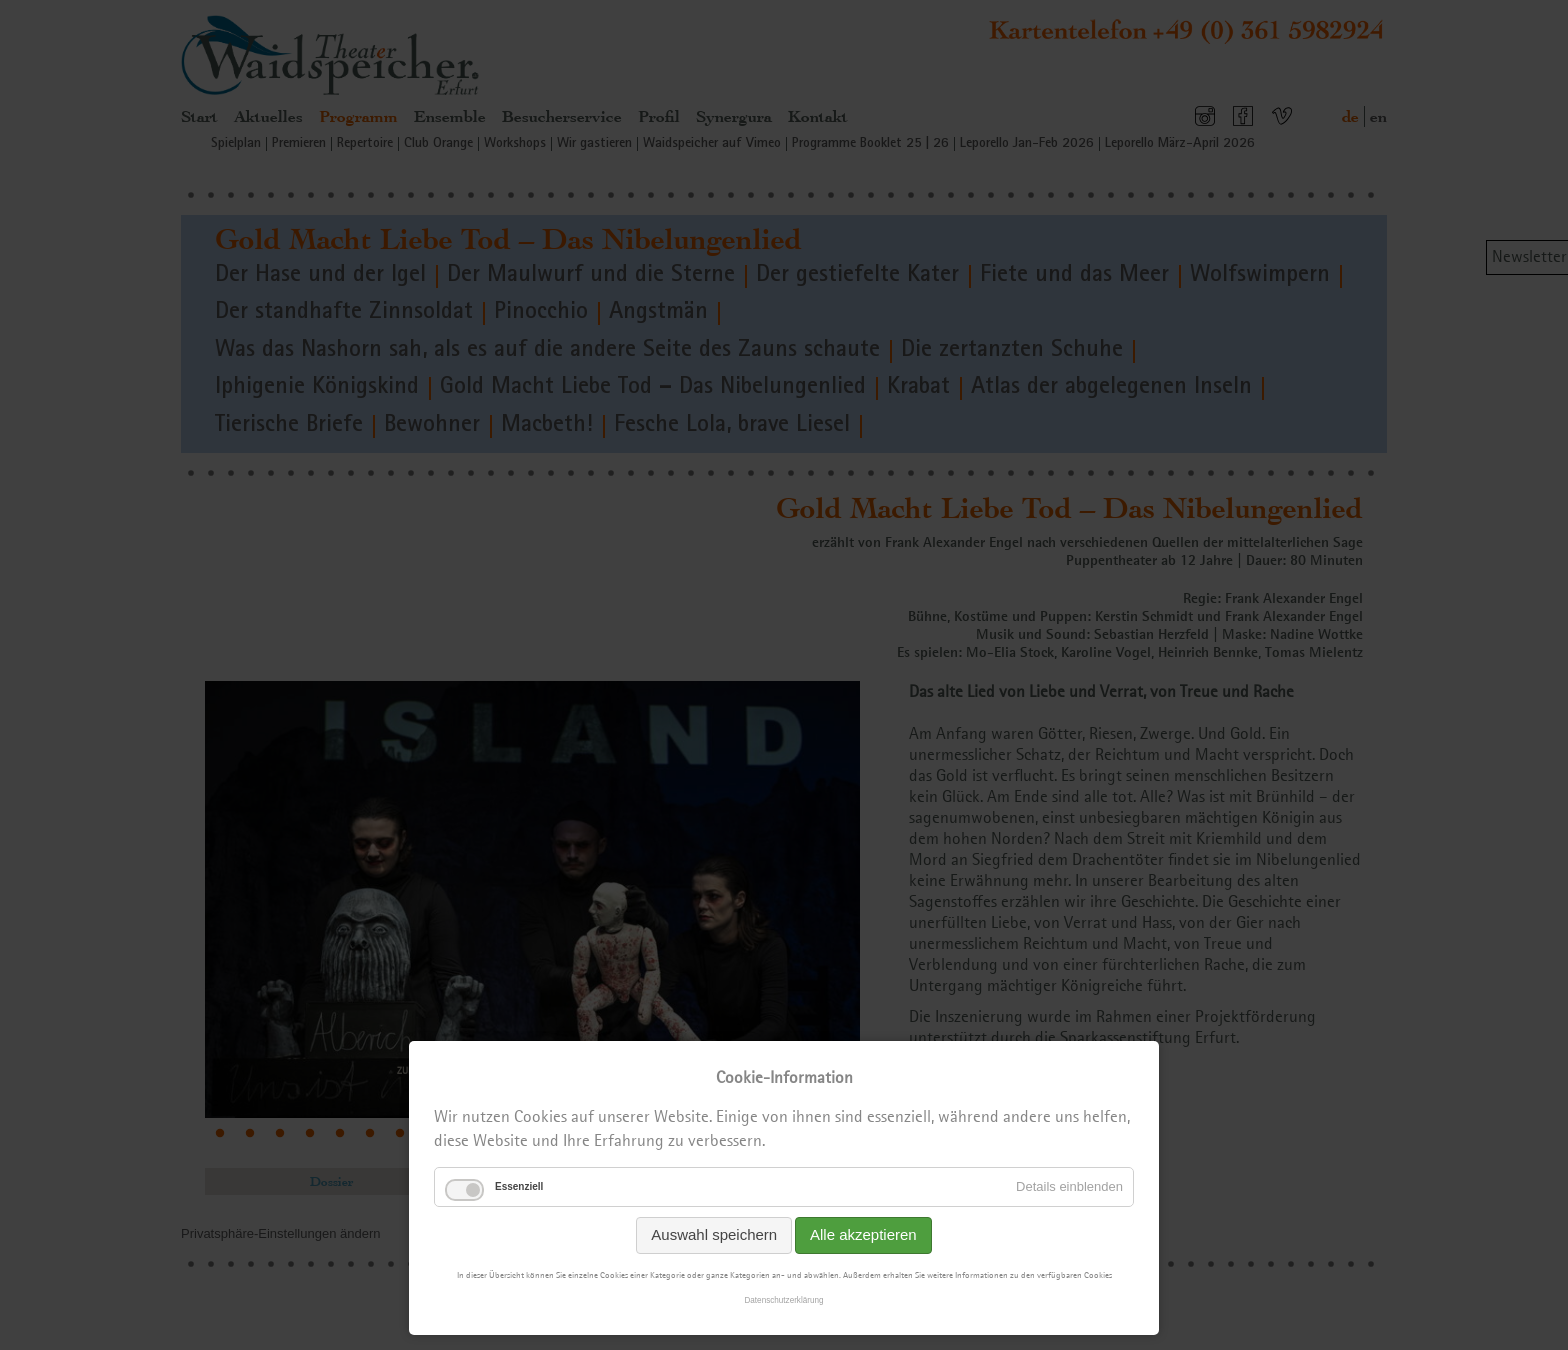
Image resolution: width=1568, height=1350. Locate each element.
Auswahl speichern (714, 1234)
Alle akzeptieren (863, 1234)
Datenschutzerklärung (783, 1300)
